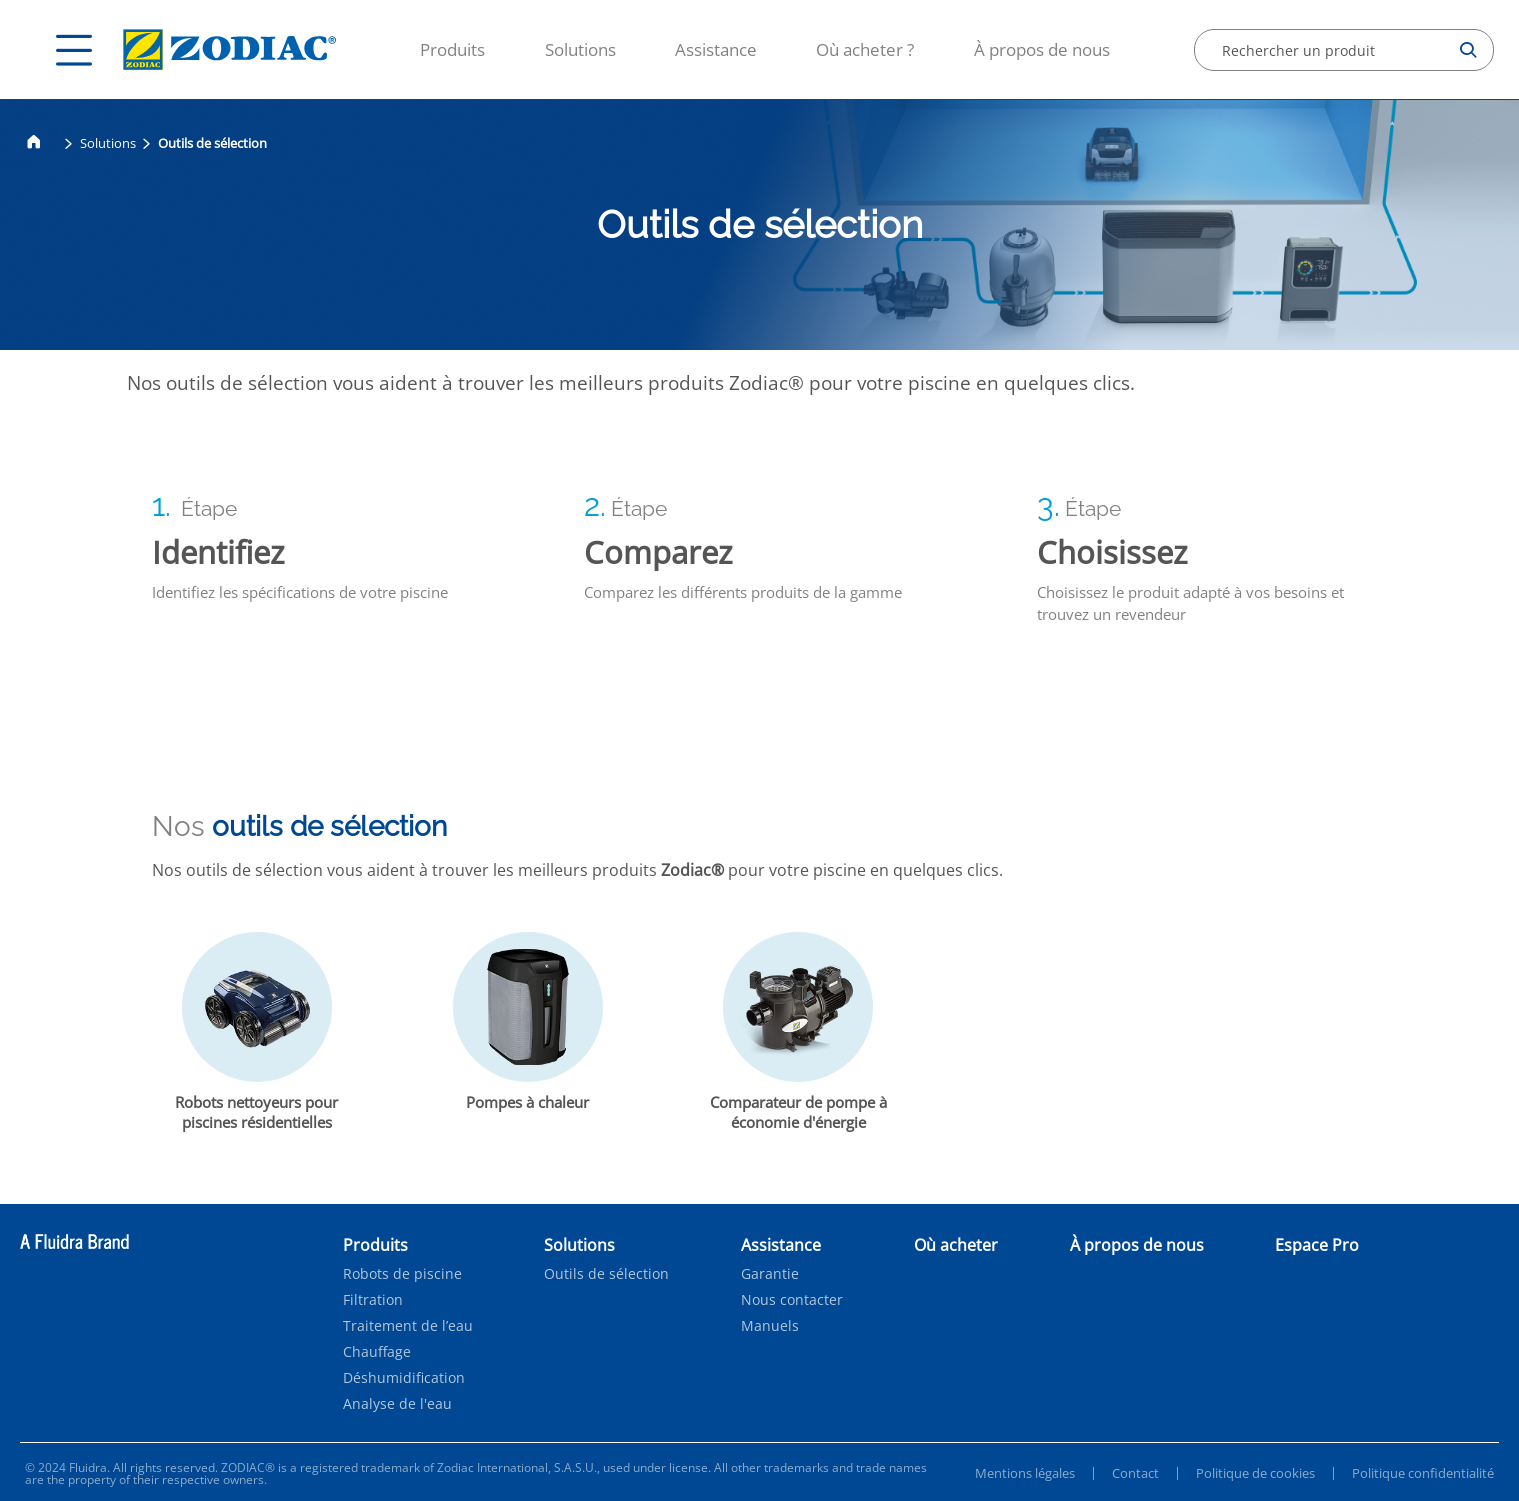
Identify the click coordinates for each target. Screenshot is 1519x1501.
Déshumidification (404, 1378)
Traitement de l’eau (408, 1326)
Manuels (770, 1326)
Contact (1135, 1473)
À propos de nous (1042, 49)
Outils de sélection (606, 1274)
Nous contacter (792, 1300)
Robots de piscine (402, 1274)
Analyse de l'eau (397, 1404)
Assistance (716, 49)
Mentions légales (1025, 1473)
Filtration (373, 1300)
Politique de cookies (1255, 1473)
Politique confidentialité (1423, 1473)
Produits (452, 49)
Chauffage (377, 1352)
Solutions (580, 49)
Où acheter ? (865, 49)
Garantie (770, 1274)
